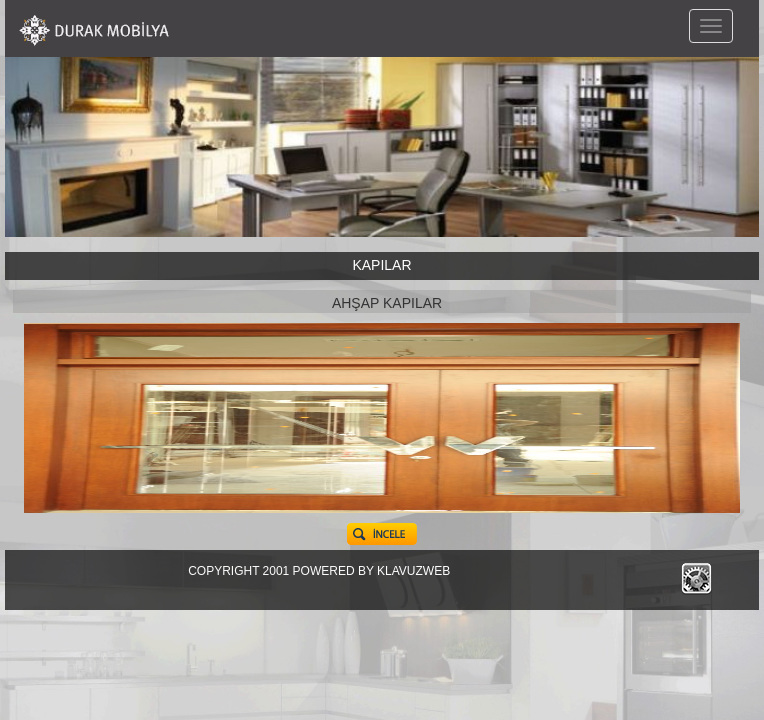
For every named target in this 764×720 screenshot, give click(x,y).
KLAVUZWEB (413, 571)
